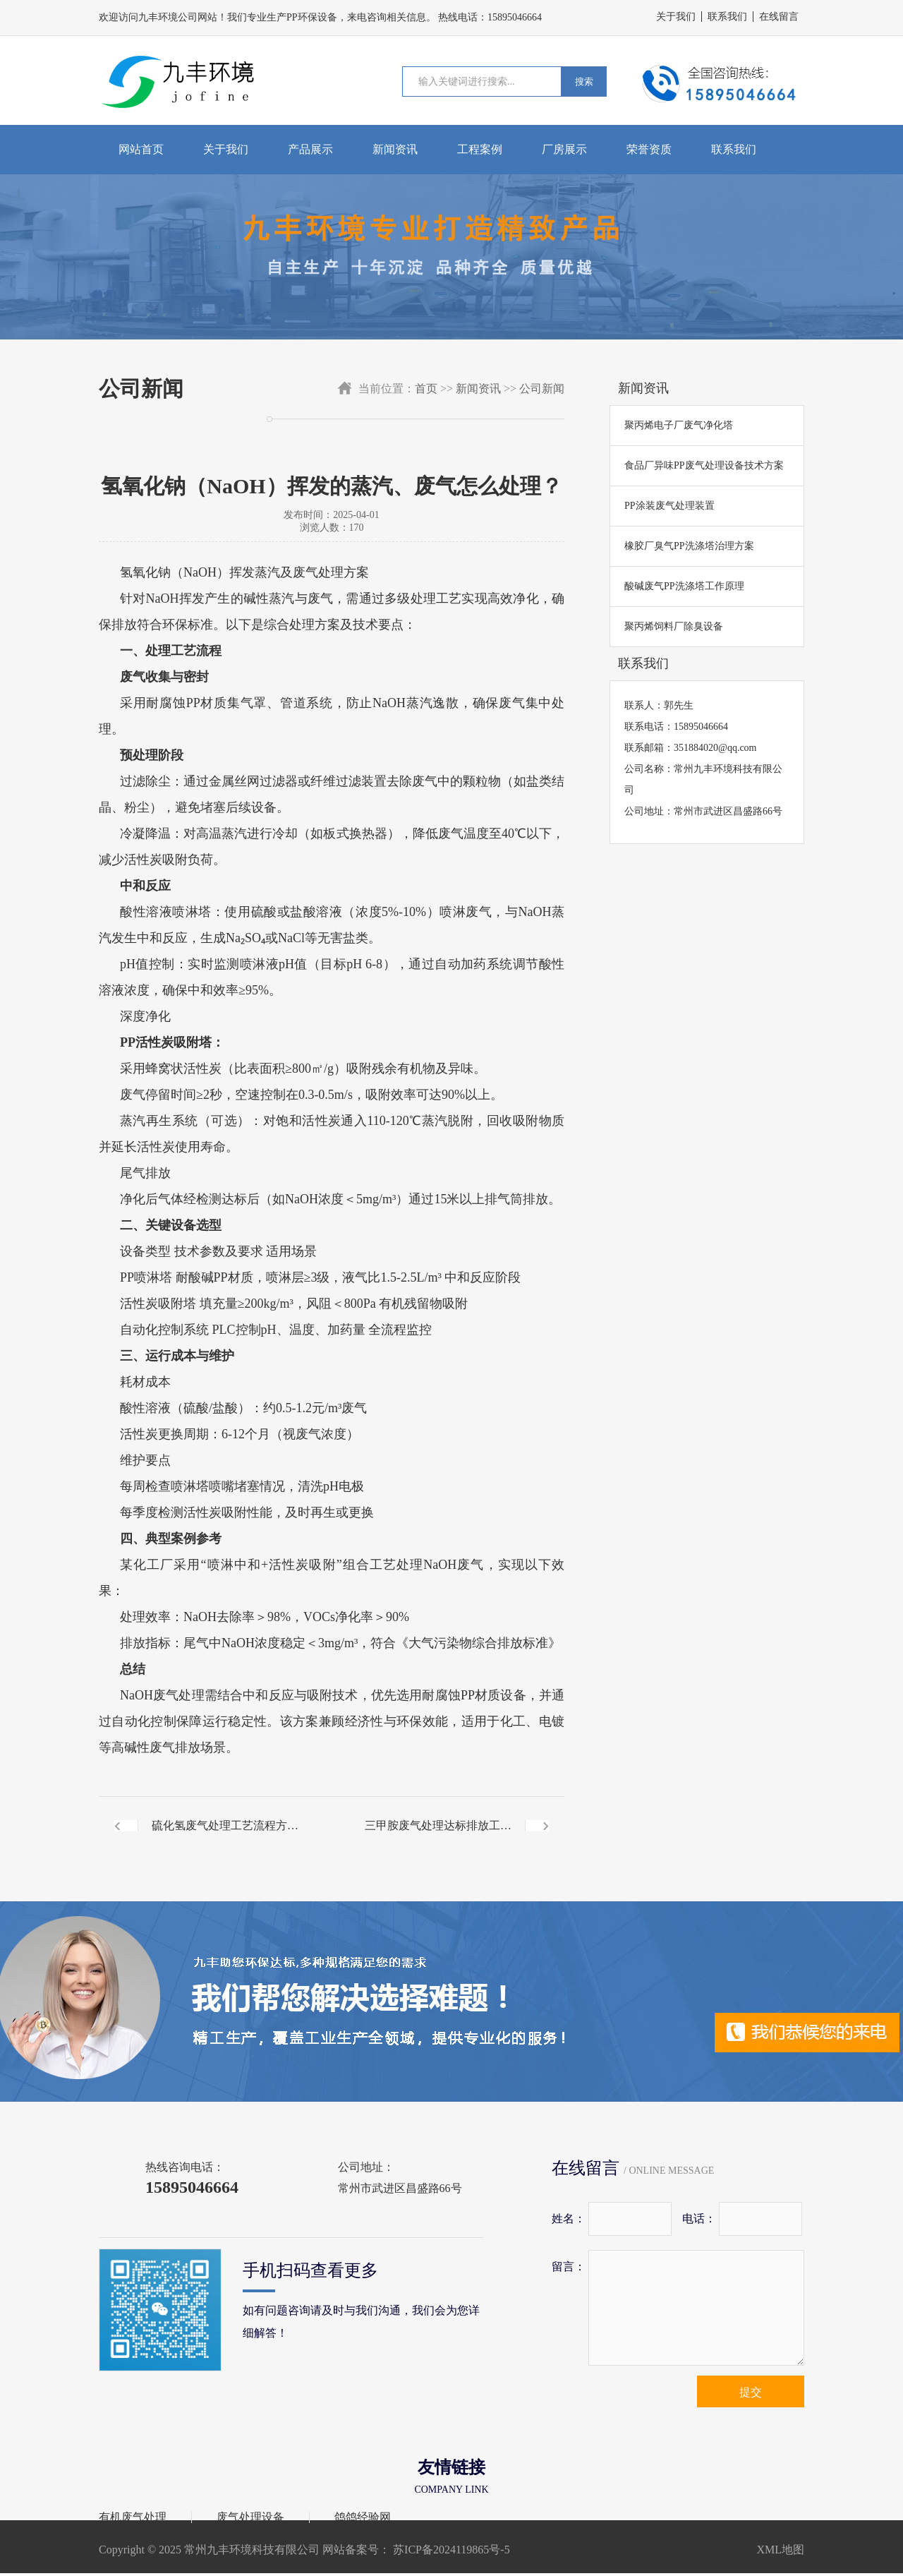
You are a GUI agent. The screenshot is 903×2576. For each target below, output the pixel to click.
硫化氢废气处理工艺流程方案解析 (225, 1837)
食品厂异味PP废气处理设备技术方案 (704, 465)
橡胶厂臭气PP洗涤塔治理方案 (689, 546)
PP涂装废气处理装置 (669, 505)
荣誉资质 (649, 149)
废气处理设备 (250, 2517)
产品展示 (310, 149)
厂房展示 (564, 149)
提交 (750, 2392)
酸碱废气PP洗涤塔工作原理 (684, 586)
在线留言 (779, 16)
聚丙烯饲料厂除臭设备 (673, 626)
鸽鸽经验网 (362, 2517)
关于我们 (676, 16)
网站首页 (141, 149)
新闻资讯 (395, 149)
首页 (426, 389)
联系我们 (727, 16)
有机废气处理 (132, 2517)
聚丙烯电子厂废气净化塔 (678, 425)
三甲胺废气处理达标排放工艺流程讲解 (438, 1837)
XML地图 (780, 2550)
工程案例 (479, 149)
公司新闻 (541, 389)
